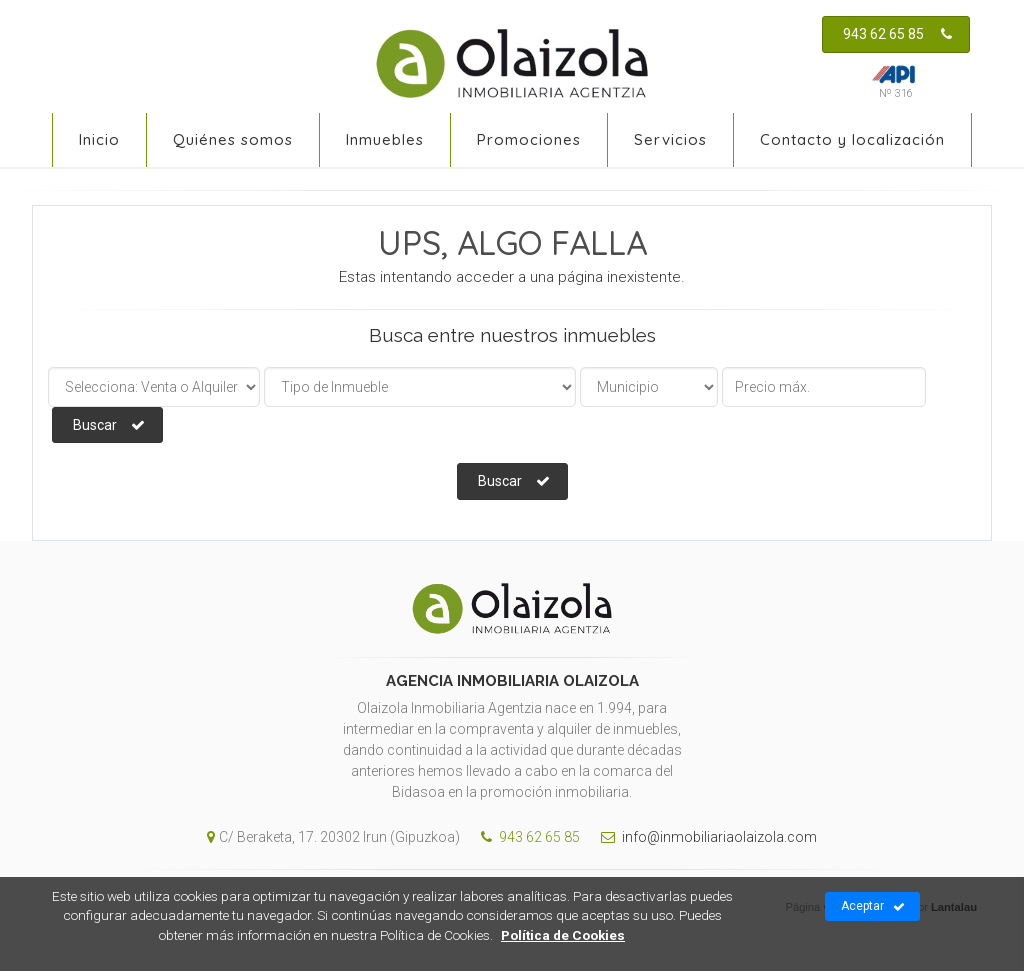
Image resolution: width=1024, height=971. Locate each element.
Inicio (99, 139)
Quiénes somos (233, 139)
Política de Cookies (563, 935)
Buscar (109, 425)
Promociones (529, 139)
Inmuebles (385, 139)
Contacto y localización (852, 139)
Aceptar (873, 907)
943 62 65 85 (897, 34)
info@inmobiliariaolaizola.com (704, 837)
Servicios (670, 139)
